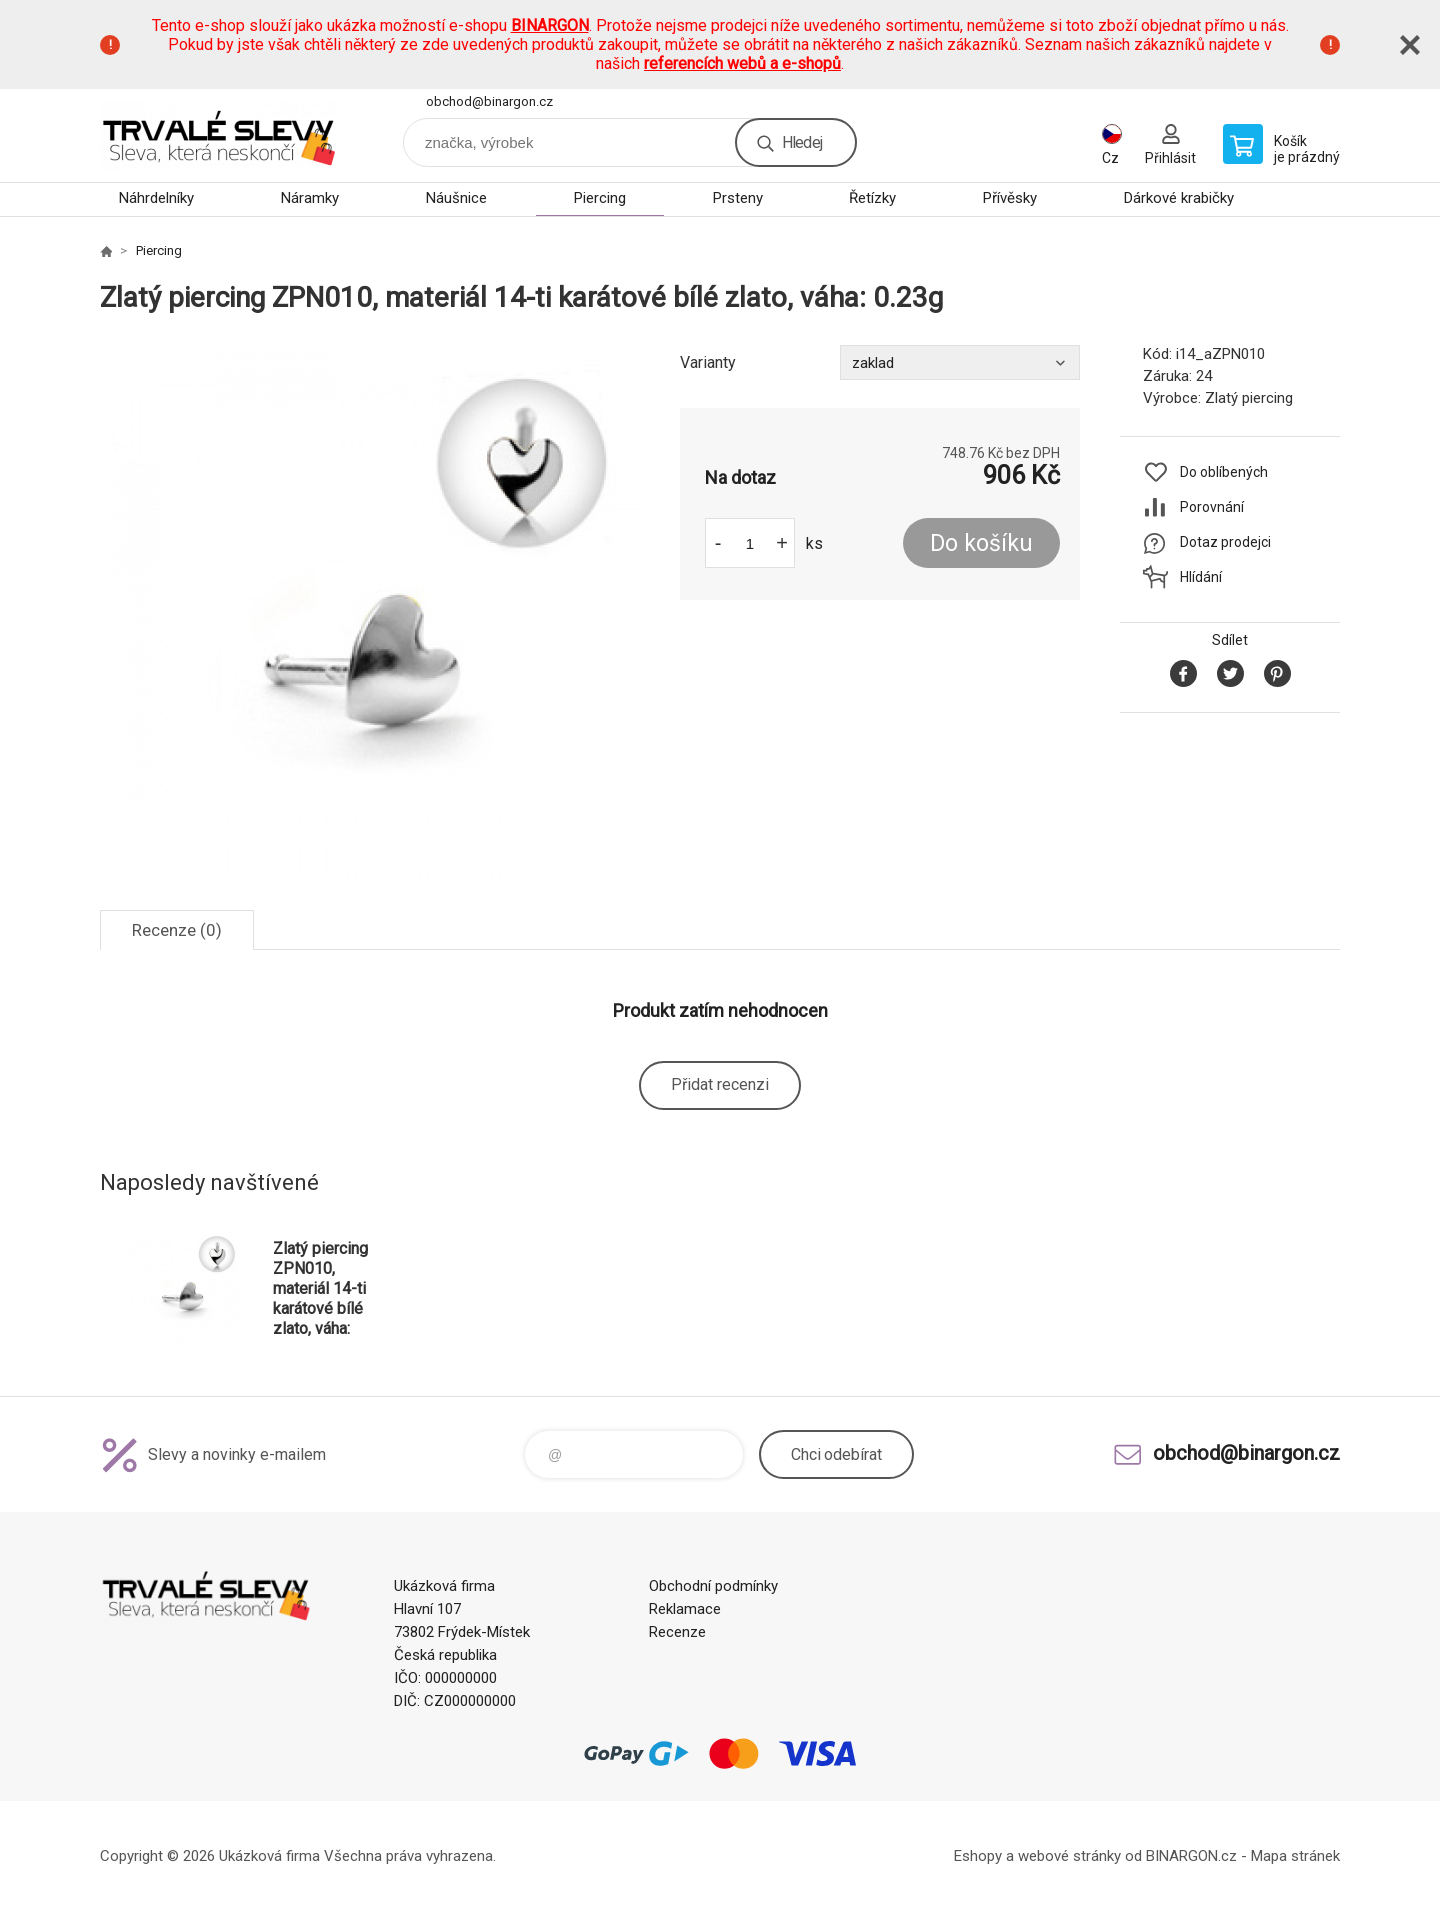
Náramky (310, 198)
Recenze (677, 1632)
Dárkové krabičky (1179, 198)
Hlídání (1201, 577)
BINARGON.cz (1191, 1856)
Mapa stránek (1295, 1856)
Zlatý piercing (1249, 398)
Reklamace (685, 1609)
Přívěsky (1010, 198)
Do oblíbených (1224, 472)
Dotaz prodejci (1225, 542)
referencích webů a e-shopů (742, 63)
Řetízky (872, 198)
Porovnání (1212, 507)
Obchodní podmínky (713, 1586)
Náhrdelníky (156, 198)
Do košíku (981, 543)
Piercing (600, 198)
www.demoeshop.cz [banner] (220, 135)
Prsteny (738, 198)
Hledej (802, 142)
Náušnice (456, 198)
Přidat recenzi (720, 1084)
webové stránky (1069, 1856)
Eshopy (978, 1856)
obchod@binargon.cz (489, 101)
